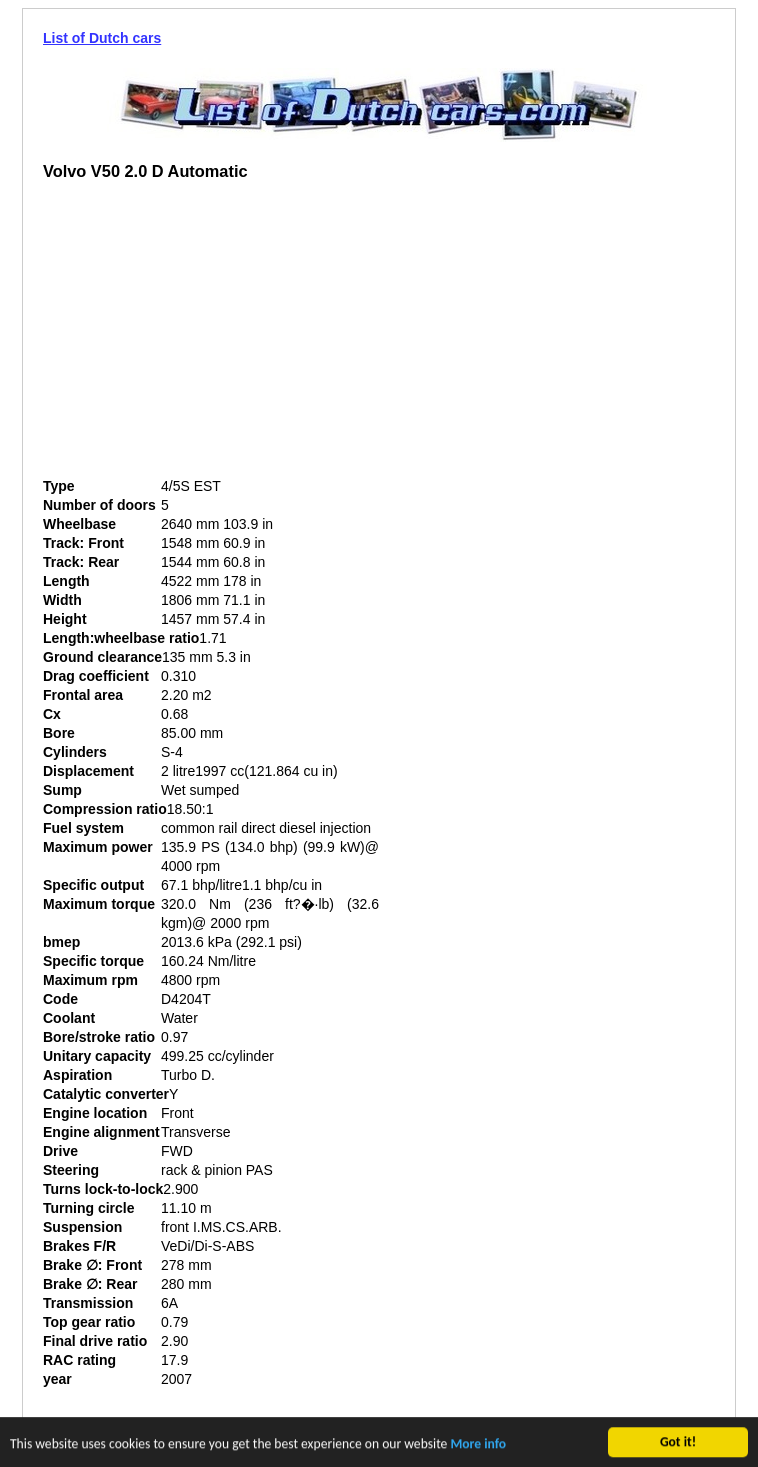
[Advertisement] (211, 337)
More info (478, 1446)
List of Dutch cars (102, 38)
